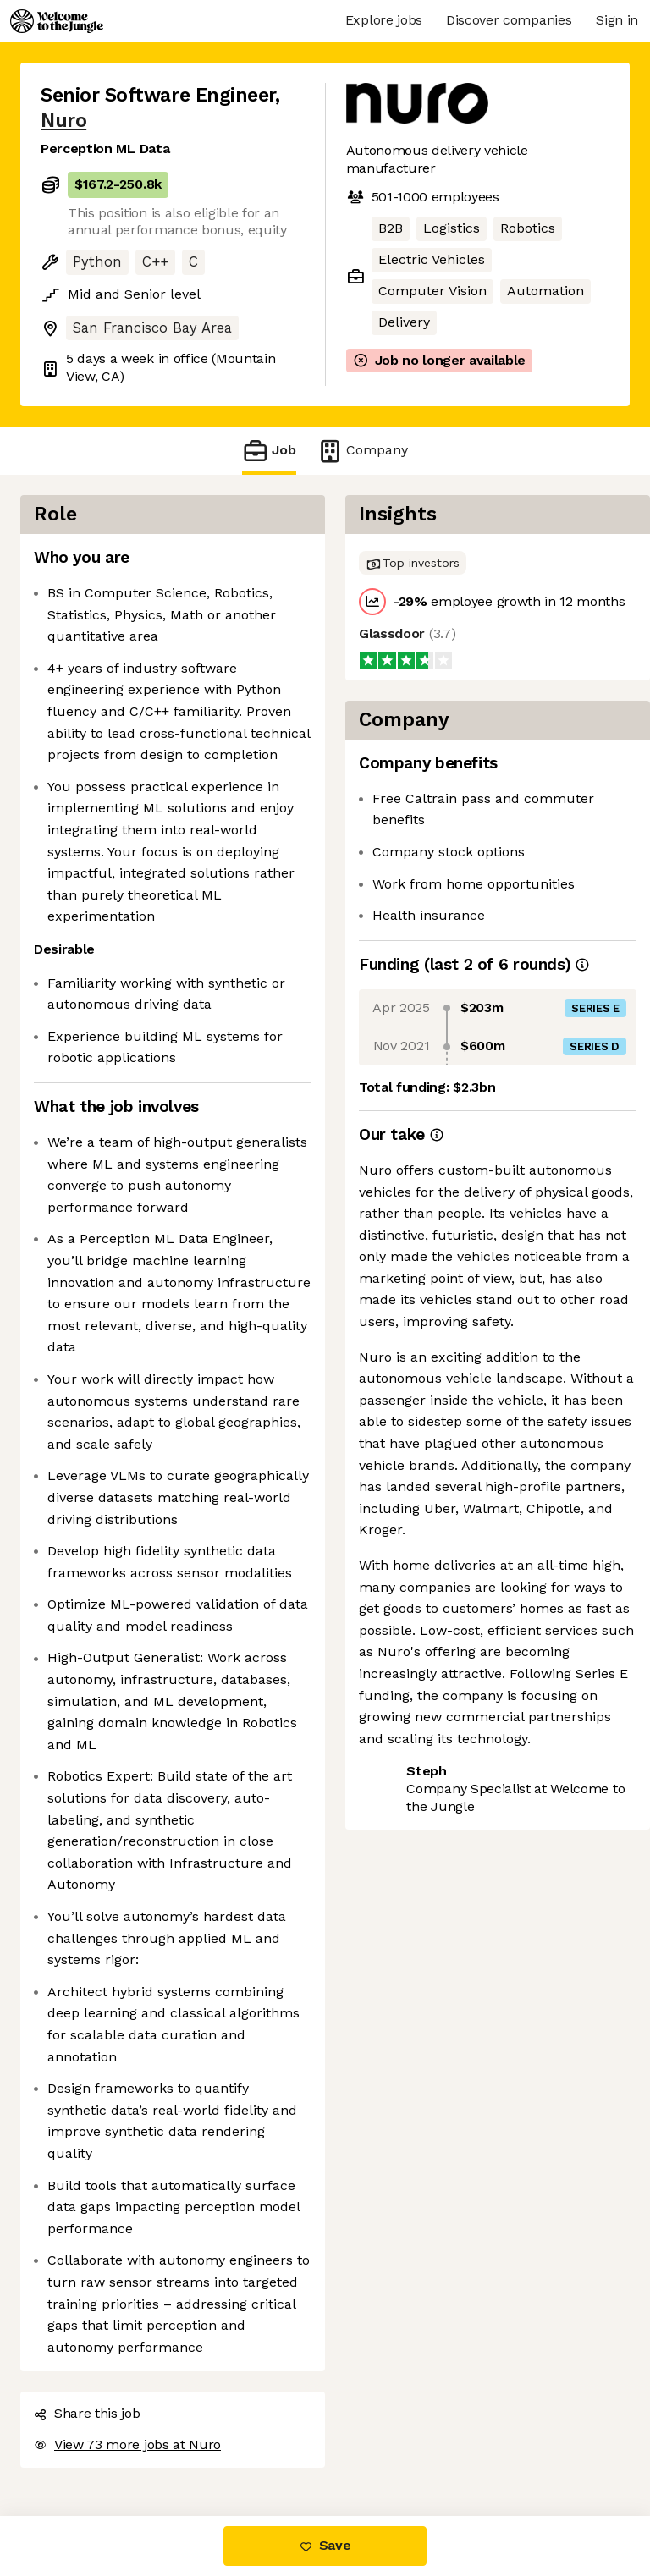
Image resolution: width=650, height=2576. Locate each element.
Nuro (63, 120)
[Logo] (56, 21)
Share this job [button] (87, 2413)
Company (362, 451)
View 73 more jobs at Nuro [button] (127, 2444)
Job (269, 451)
